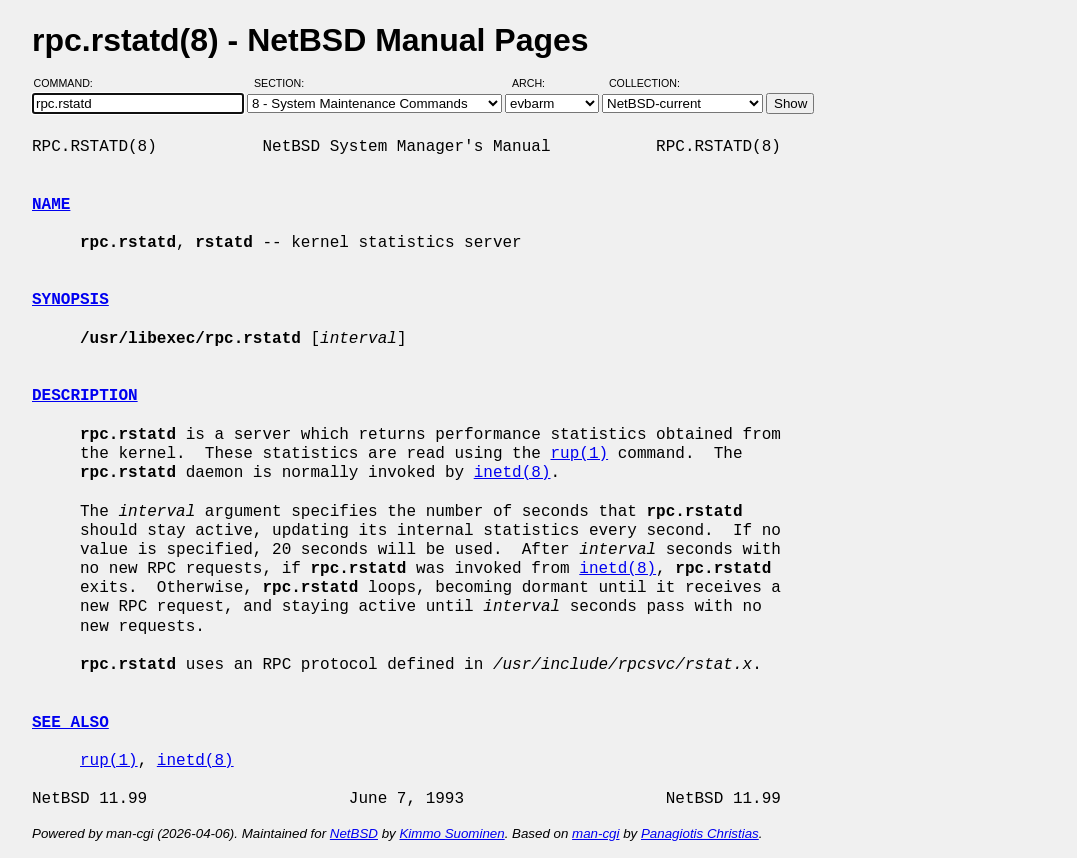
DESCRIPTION (85, 396)
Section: (283, 83)
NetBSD (354, 833)
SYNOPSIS (70, 300)
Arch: (537, 83)
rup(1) (579, 454)
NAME (51, 205)
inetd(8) (512, 473)
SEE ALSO (70, 723)
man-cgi (595, 833)
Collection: (644, 83)
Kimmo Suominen (451, 833)
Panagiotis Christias (700, 833)
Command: (69, 83)
